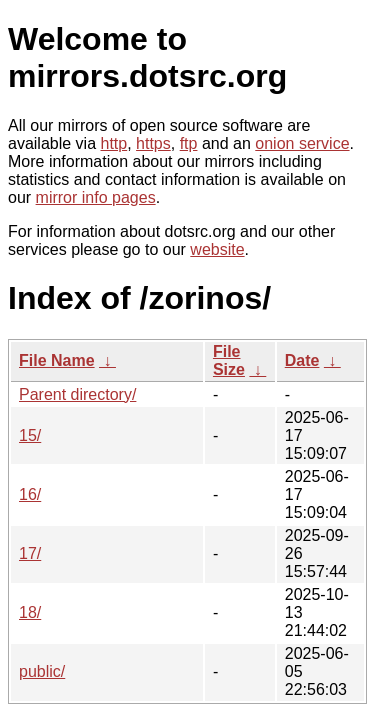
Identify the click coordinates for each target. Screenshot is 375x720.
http (114, 143)
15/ (30, 435)
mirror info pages (96, 197)
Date (302, 360)
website (217, 249)
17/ (30, 553)
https (153, 143)
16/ (30, 494)
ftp (189, 143)
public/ (42, 671)
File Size (229, 360)
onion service (302, 143)
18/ (30, 612)
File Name (57, 360)
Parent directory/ (77, 394)
